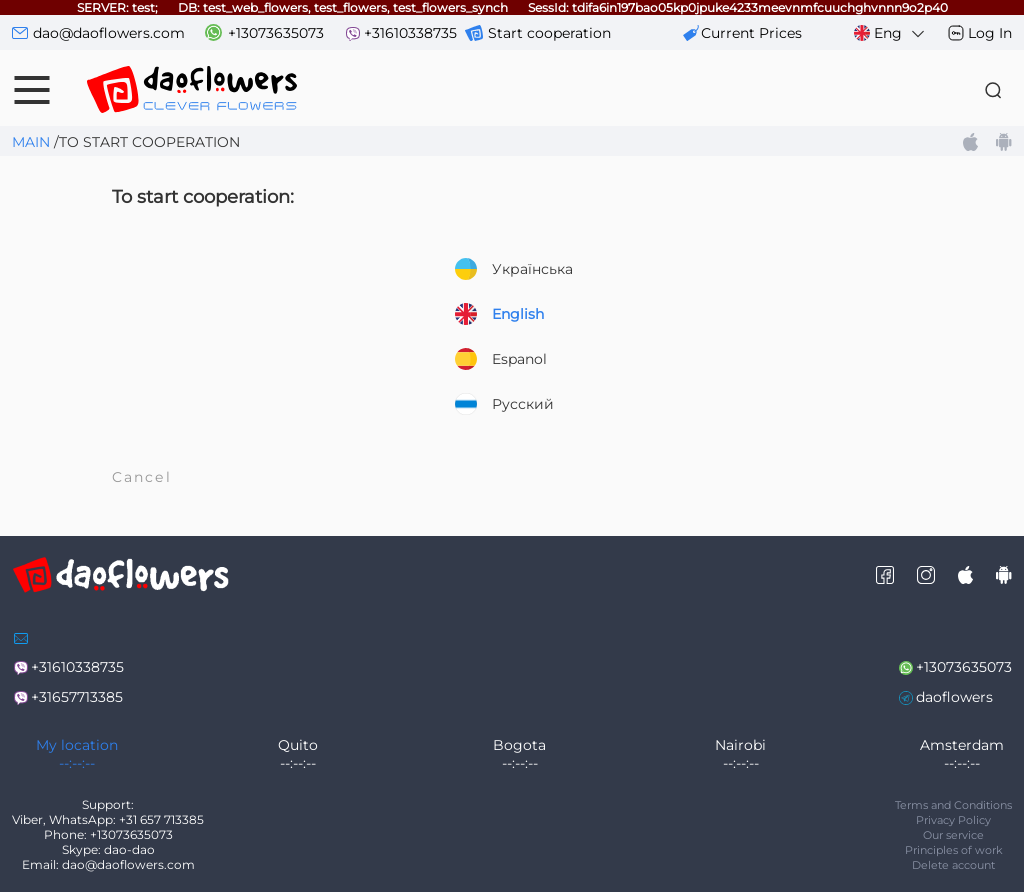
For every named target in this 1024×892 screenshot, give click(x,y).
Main (31, 142)
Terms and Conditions (953, 805)
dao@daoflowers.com (109, 33)
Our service (953, 835)
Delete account (953, 865)
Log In (990, 33)
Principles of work (954, 850)
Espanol (501, 359)
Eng (890, 33)
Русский (504, 404)
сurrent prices (751, 33)
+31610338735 (410, 33)
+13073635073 (276, 33)
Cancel (142, 477)
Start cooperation (549, 33)
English (499, 314)
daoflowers (954, 697)
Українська (514, 269)
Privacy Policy (953, 820)
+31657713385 (77, 697)
